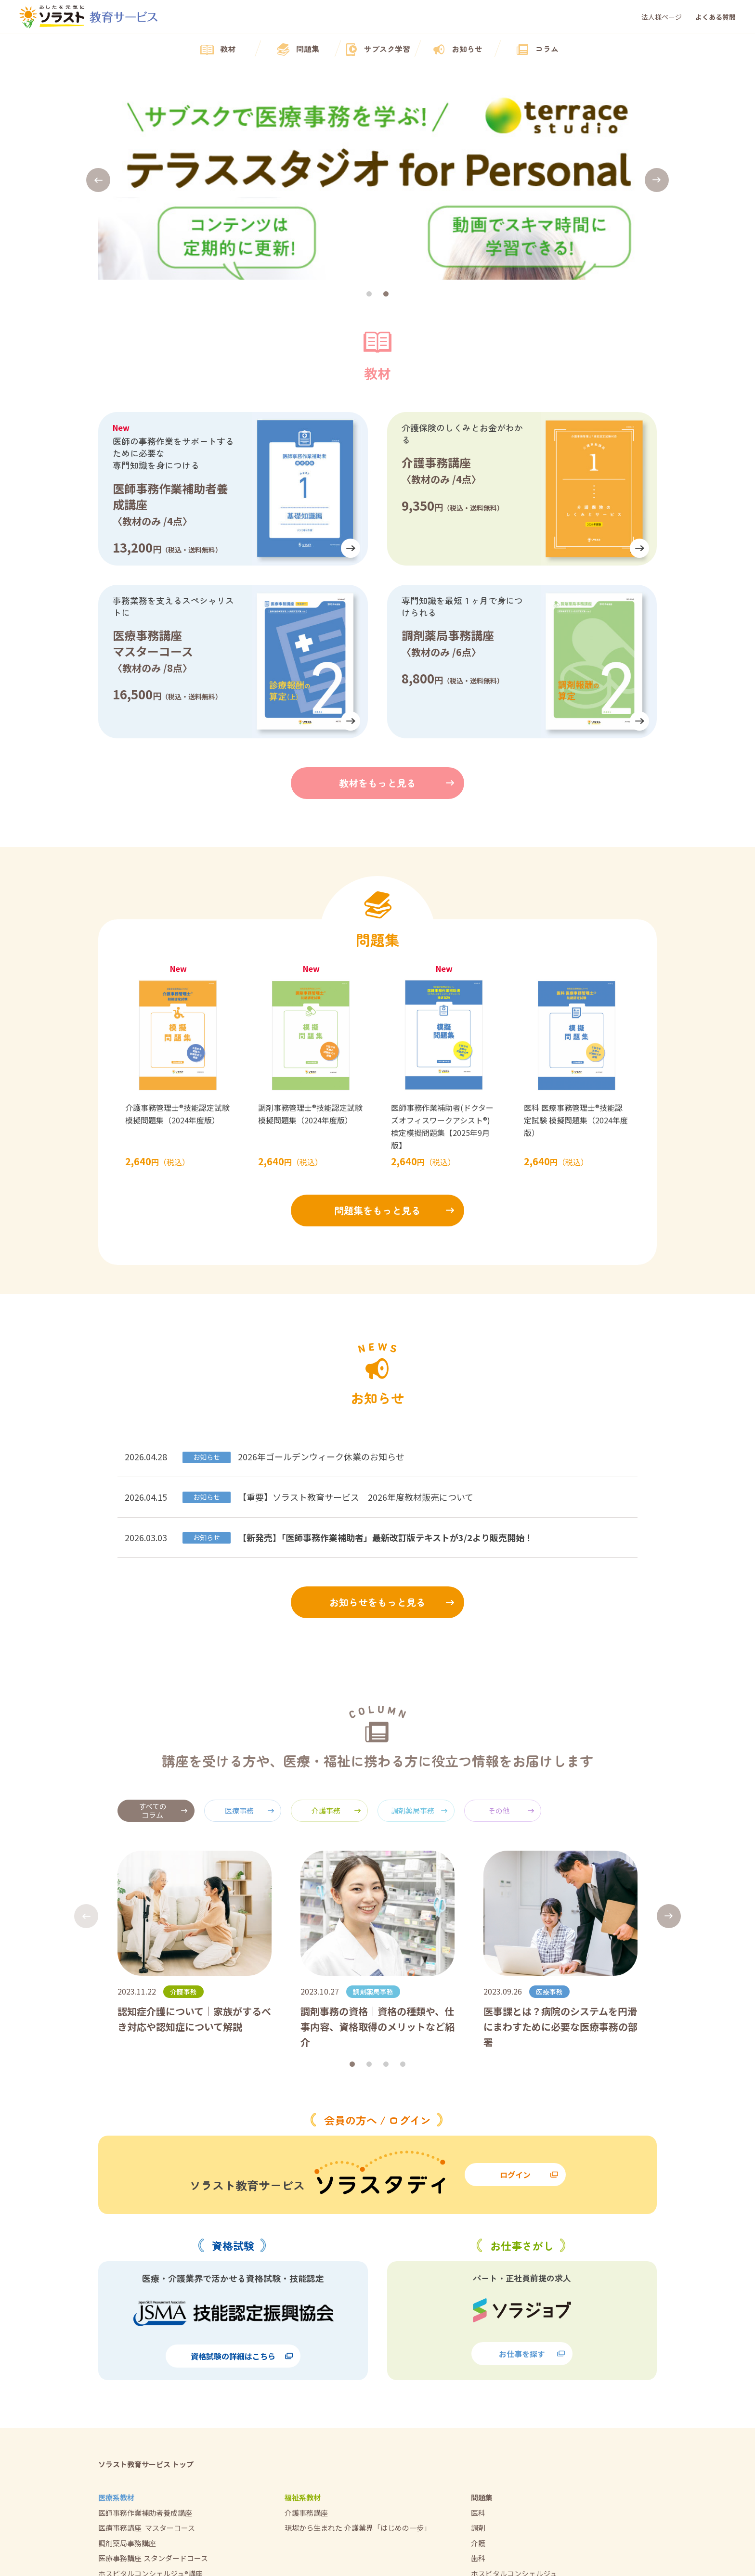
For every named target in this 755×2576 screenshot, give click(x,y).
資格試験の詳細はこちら (242, 2165)
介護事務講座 (306, 2322)
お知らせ (457, 49)
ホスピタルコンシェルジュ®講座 (150, 2383)
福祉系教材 (303, 2307)
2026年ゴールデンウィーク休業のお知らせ (321, 1266)
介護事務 (336, 1620)
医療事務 (249, 1620)
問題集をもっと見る (377, 1020)
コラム (537, 49)
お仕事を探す (532, 2163)
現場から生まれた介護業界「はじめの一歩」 (358, 2337)
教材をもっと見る (377, 592)
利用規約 (485, 2445)
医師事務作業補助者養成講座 (145, 2322)
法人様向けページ (500, 2505)
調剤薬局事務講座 (127, 2352)
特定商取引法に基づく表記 (514, 2475)
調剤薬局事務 (419, 1620)
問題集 (297, 49)
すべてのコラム (163, 1619)
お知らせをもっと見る (377, 1411)
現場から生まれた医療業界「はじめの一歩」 (170, 2398)
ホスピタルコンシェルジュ (514, 2383)
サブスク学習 (377, 49)
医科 (478, 2322)
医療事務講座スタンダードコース (153, 2367)
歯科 (478, 2367)
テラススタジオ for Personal (146, 2445)
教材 (217, 49)
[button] (98, 85)
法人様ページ (661, 17)
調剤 (478, 2337)
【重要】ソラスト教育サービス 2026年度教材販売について (355, 1306)
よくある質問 (715, 17)
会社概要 (485, 2430)
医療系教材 (116, 2307)
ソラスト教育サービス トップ (146, 2273)
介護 (478, 2352)
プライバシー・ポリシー (510, 2460)
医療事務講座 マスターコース (146, 2337)
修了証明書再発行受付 (507, 2491)
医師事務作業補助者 (503, 2398)
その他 (511, 1620)
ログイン (529, 1984)
